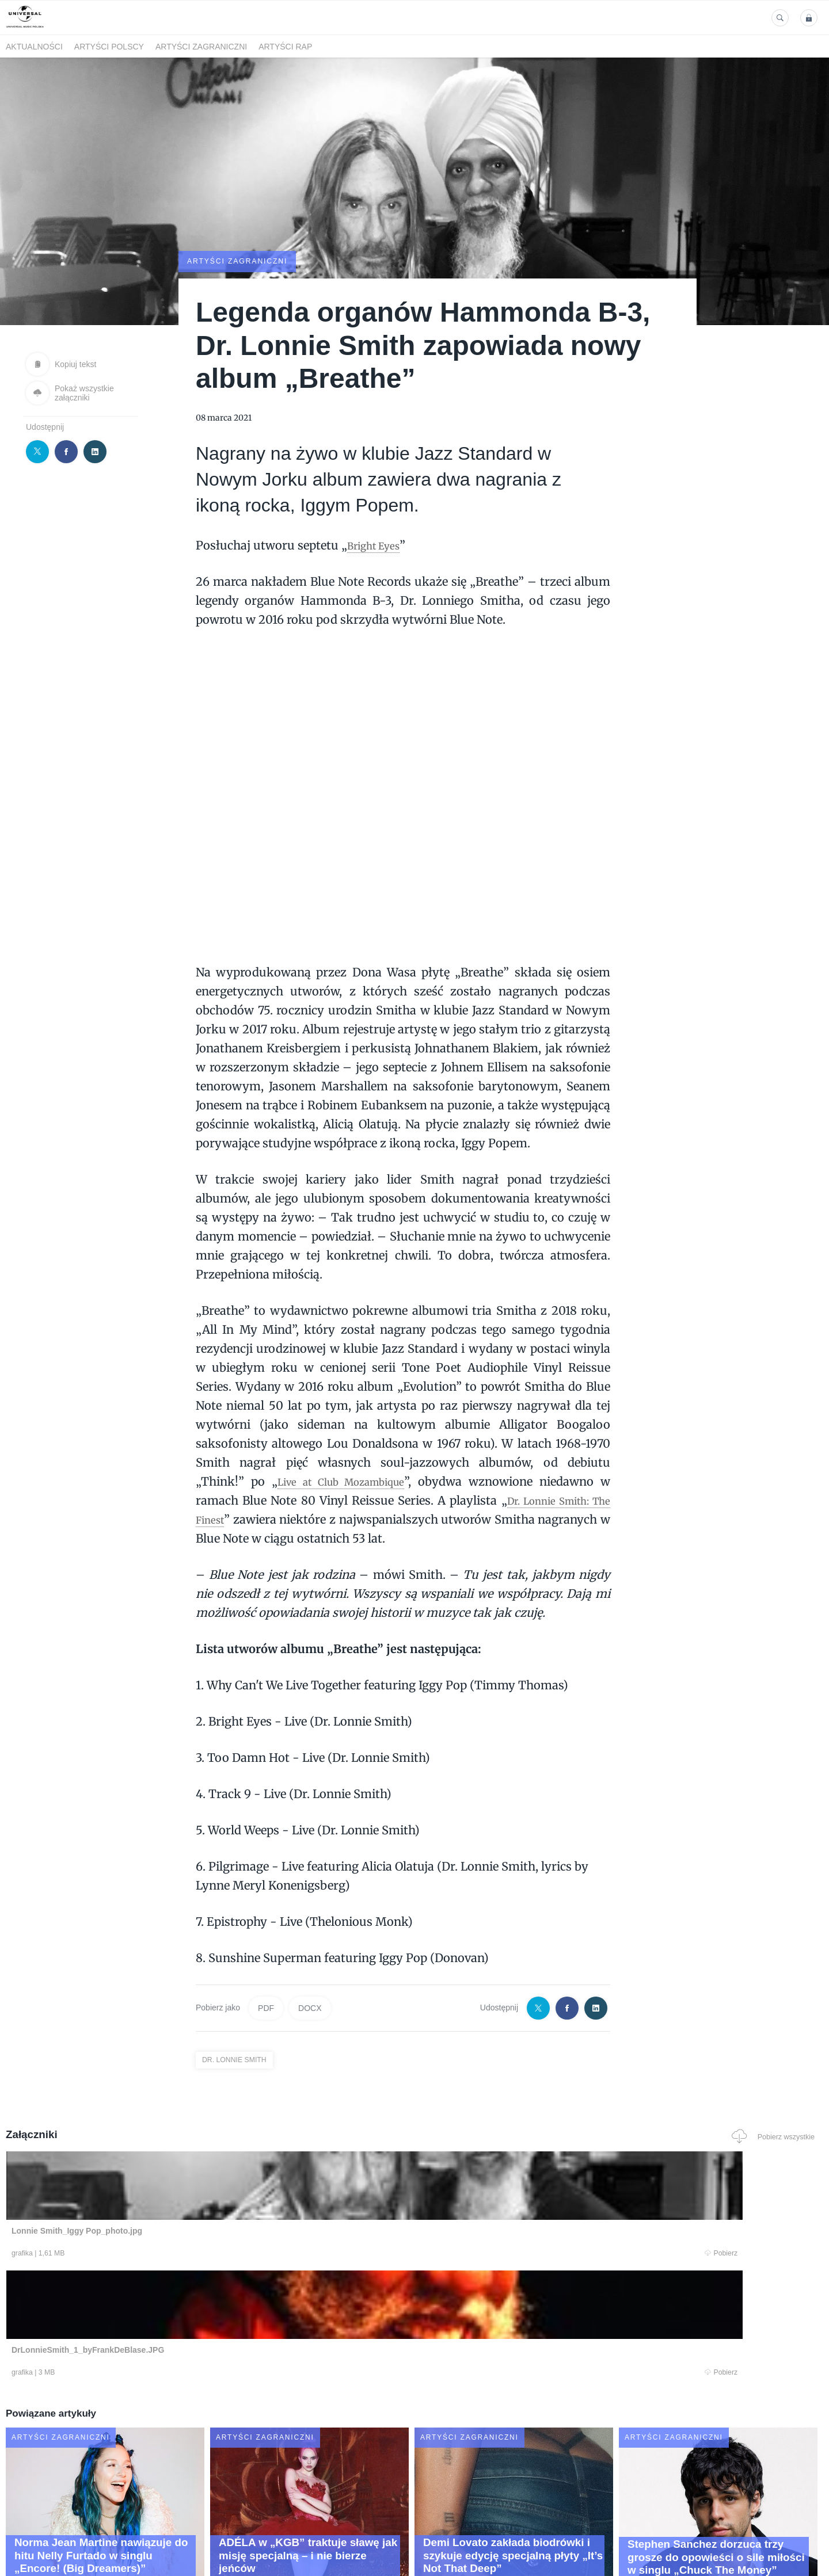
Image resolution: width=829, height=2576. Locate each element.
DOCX (309, 2007)
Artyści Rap (285, 46)
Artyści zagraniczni (201, 46)
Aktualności (34, 46)
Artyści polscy (109, 46)
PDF (266, 2007)
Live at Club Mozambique (344, 1480)
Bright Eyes (378, 544)
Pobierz (180, 2254)
